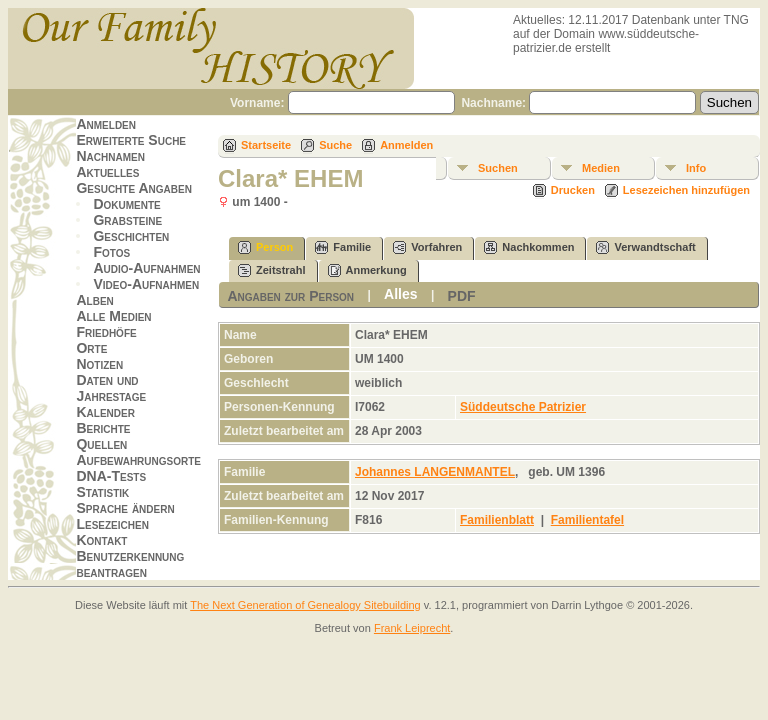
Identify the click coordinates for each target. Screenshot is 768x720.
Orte (91, 348)
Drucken (573, 190)
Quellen (101, 444)
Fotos (111, 252)
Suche (335, 145)
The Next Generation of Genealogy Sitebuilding (305, 605)
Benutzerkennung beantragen (130, 564)
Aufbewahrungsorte (138, 460)
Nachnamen (110, 156)
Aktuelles (107, 172)
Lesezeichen (112, 524)
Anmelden (106, 124)
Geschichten (131, 236)
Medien (601, 168)
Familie (343, 247)
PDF (462, 296)
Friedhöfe (106, 332)
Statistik (102, 492)
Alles (400, 294)
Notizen (99, 364)
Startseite (266, 145)
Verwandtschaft (645, 247)
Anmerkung (367, 270)
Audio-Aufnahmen (146, 268)
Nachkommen (529, 247)
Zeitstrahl (272, 270)
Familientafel (587, 520)
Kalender (105, 412)
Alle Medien (113, 316)
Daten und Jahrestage (111, 388)
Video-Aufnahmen (146, 284)
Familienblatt (497, 520)
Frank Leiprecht (412, 628)
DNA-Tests (111, 476)
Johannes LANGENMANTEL (435, 472)
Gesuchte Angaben (134, 188)
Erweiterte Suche (131, 140)
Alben (94, 300)
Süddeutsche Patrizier (523, 407)
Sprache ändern (125, 508)
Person (265, 247)
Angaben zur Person (290, 296)
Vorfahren (427, 247)
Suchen (498, 168)
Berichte (103, 428)
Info (696, 168)
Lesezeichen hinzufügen (686, 190)
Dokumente (126, 204)
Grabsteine (127, 220)
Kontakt (101, 540)
